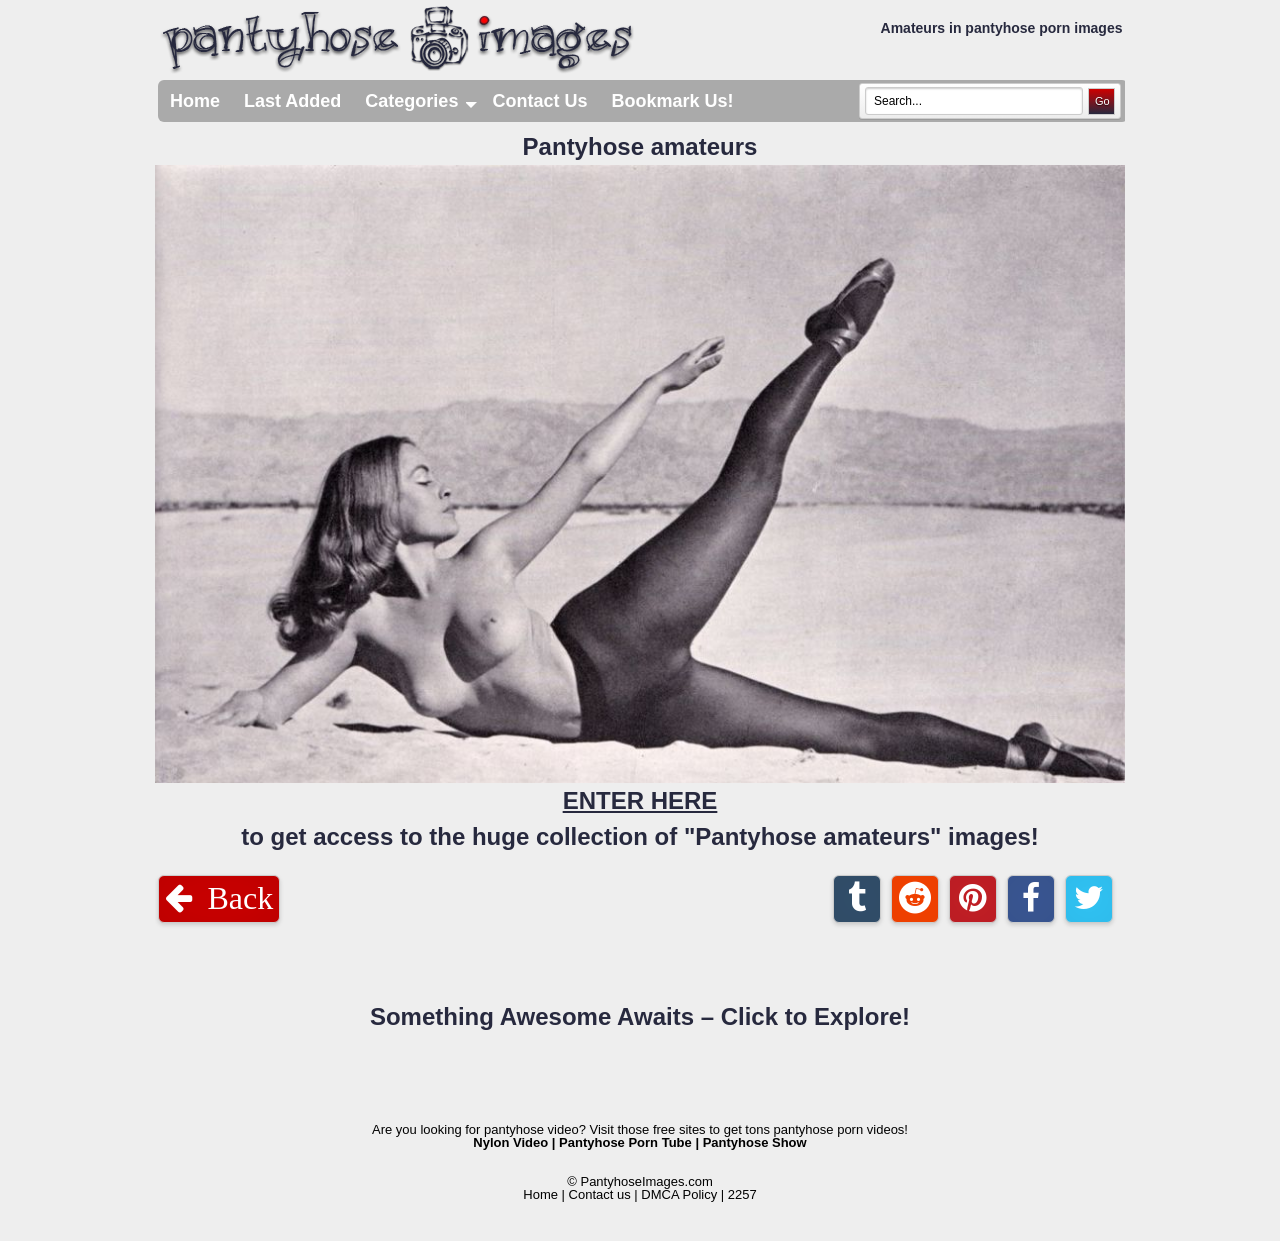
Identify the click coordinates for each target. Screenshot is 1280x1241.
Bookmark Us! (672, 101)
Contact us (600, 1194)
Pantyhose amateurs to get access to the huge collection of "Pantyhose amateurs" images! (640, 491)
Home (195, 101)
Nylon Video (510, 1142)
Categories (422, 101)
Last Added (292, 101)
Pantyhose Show (755, 1142)
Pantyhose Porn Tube (625, 1142)
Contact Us (539, 101)
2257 (742, 1194)
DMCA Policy (679, 1194)
